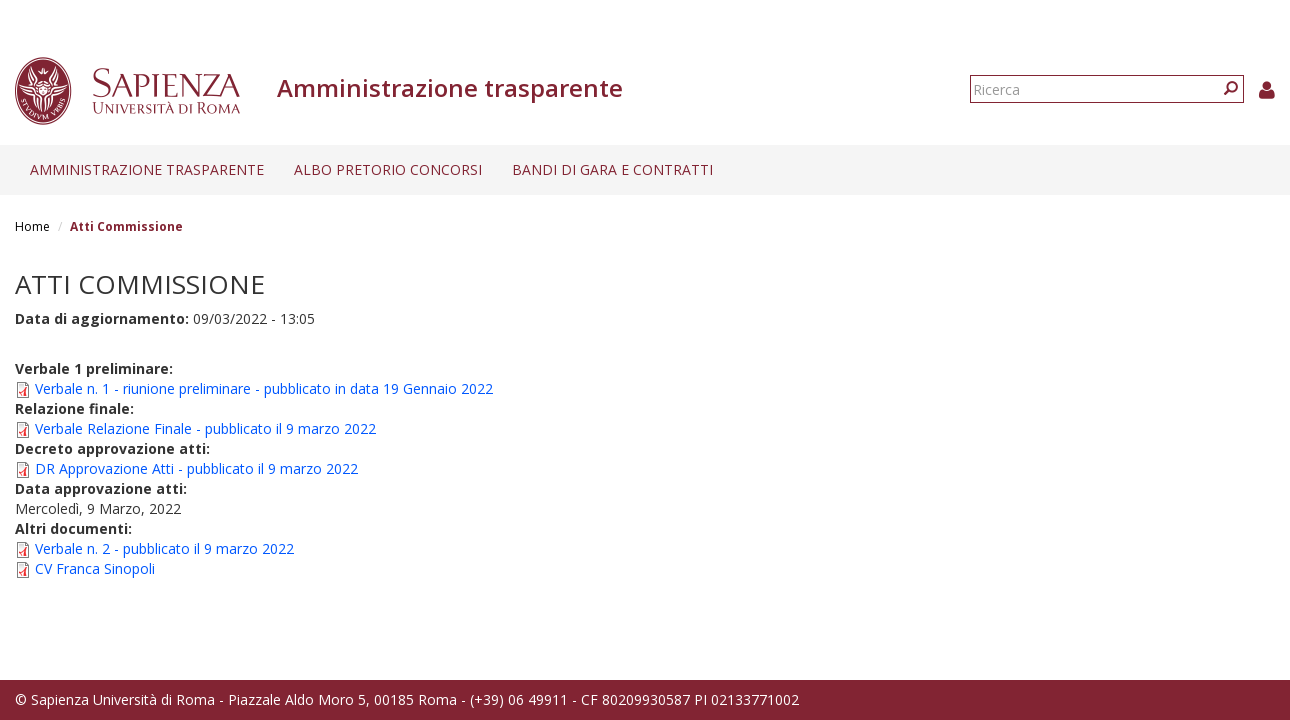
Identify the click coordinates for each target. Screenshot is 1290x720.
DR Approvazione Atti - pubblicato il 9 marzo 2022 (196, 468)
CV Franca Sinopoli (95, 568)
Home (32, 226)
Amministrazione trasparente (147, 169)
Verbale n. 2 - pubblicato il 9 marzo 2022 (164, 548)
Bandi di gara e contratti (612, 169)
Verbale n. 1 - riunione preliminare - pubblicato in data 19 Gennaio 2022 (264, 388)
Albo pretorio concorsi (388, 169)
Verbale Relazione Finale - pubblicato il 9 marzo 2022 (205, 428)
